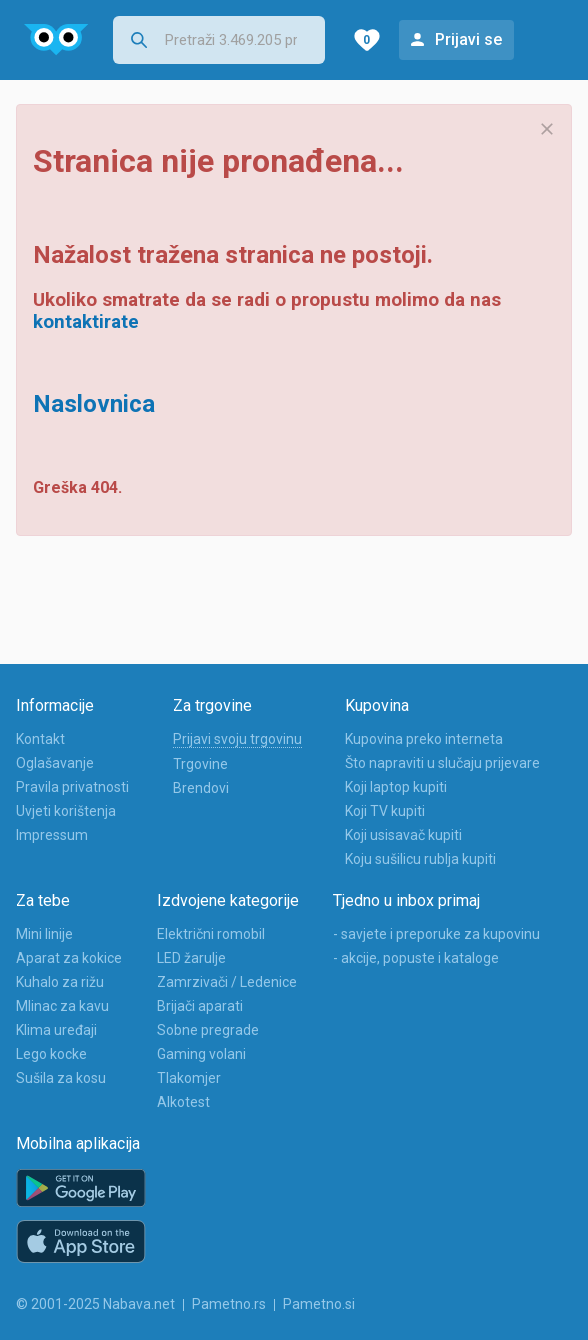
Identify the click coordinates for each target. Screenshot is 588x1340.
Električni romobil (211, 934)
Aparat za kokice (69, 958)
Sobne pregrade (208, 1030)
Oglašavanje (55, 763)
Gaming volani (201, 1054)
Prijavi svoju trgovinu (237, 739)
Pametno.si (319, 1304)
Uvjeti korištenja (66, 811)
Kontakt (40, 739)
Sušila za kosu (61, 1078)
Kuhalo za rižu (60, 982)
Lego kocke (51, 1054)
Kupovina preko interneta (424, 739)
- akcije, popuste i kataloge (416, 958)
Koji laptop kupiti (396, 787)
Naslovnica (94, 404)
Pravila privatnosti (72, 787)
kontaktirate (86, 322)
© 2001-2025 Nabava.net (95, 1304)
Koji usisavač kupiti (403, 835)
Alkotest (183, 1102)
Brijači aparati (200, 1006)
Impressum (52, 835)
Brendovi (201, 788)
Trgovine (200, 764)
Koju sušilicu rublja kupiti (420, 859)
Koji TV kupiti (385, 811)
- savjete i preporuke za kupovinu (436, 934)
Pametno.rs (229, 1304)
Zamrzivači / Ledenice (227, 982)
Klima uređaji (56, 1030)
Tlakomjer (189, 1078)
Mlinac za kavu (62, 1006)
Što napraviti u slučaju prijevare (442, 763)
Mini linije (44, 934)
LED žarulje (191, 958)
